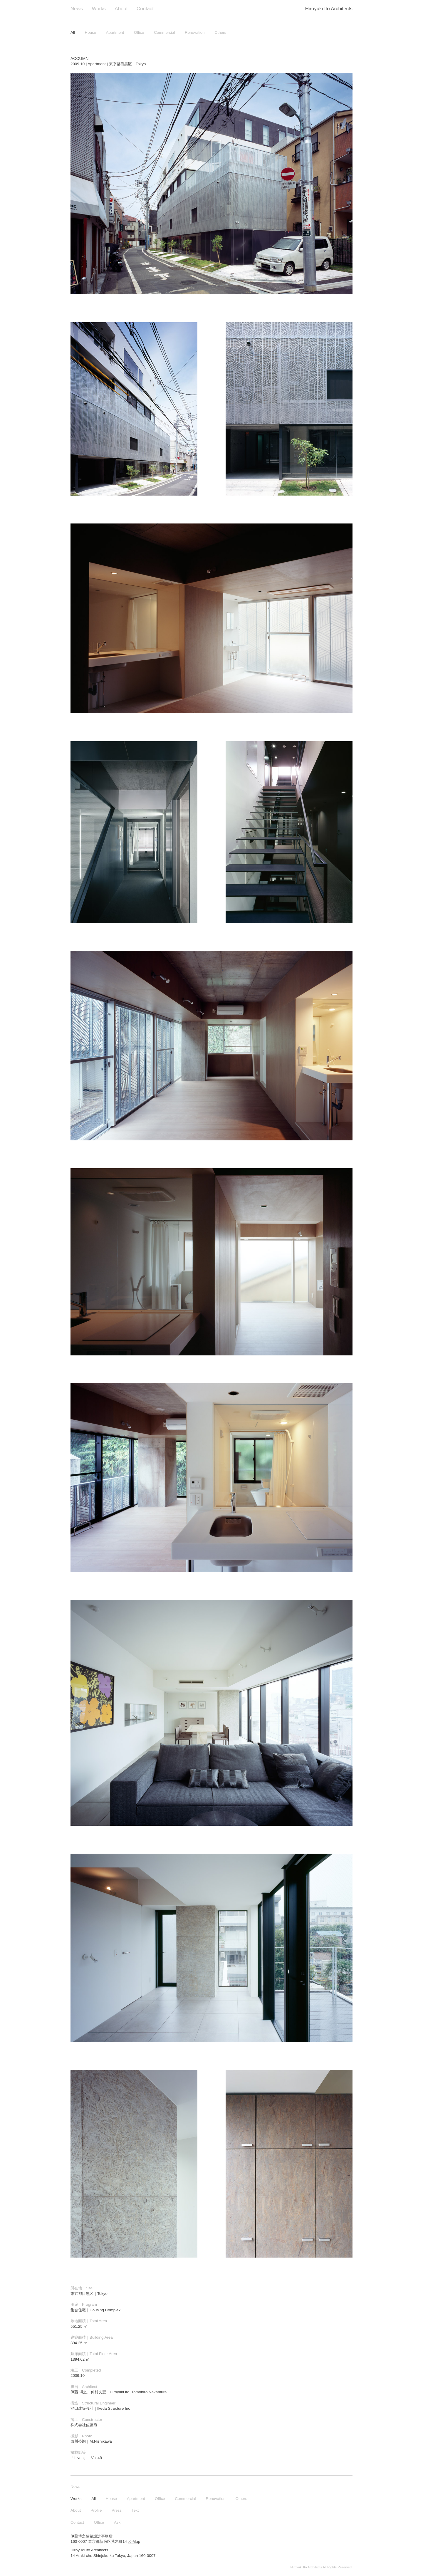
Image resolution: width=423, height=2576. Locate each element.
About (121, 8)
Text (135, 2510)
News (76, 8)
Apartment (115, 32)
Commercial (164, 32)
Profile (96, 2510)
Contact (145, 8)
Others (220, 32)
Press (117, 2510)
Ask (117, 2522)
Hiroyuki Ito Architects (328, 8)
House (90, 32)
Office (139, 32)
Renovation (194, 32)
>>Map (134, 2541)
